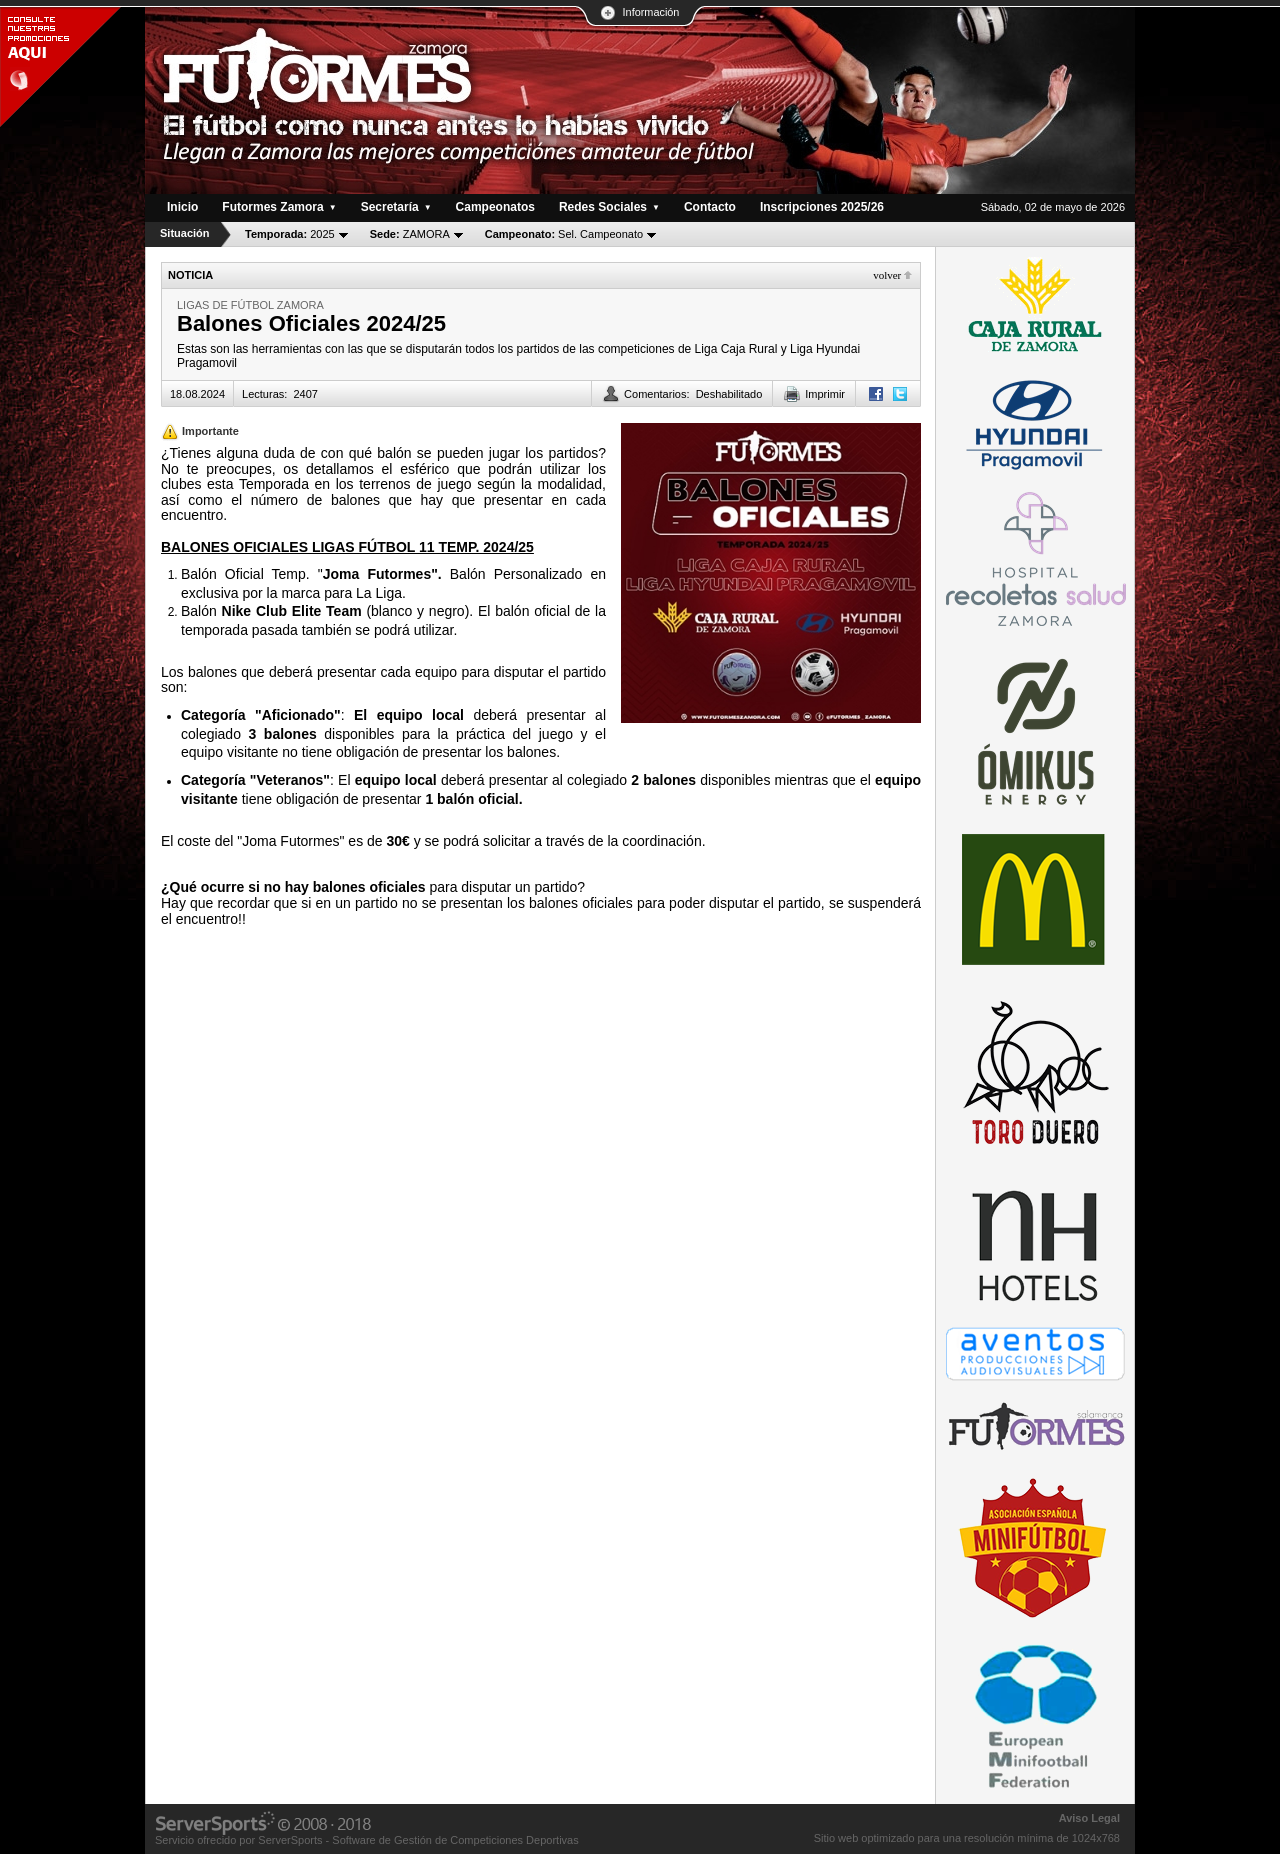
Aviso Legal (1089, 1818)
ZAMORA (410, 234)
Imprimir (825, 394)
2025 (290, 234)
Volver (887, 275)
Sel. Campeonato (564, 234)
